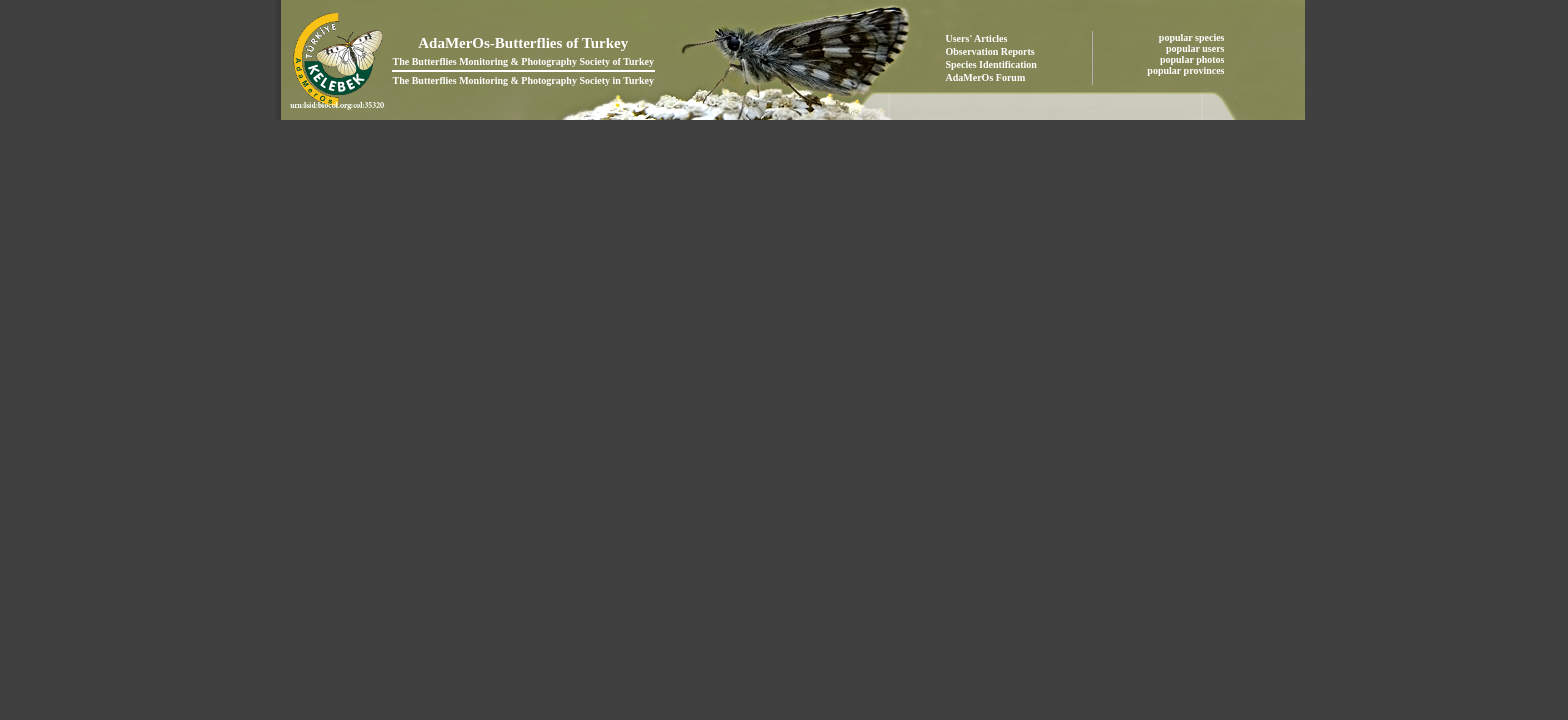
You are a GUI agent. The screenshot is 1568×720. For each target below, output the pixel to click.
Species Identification (991, 64)
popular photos (1193, 59)
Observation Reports (990, 51)
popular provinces (1187, 70)
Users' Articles (977, 38)
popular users (1196, 48)
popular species (1193, 37)
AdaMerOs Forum (986, 77)
